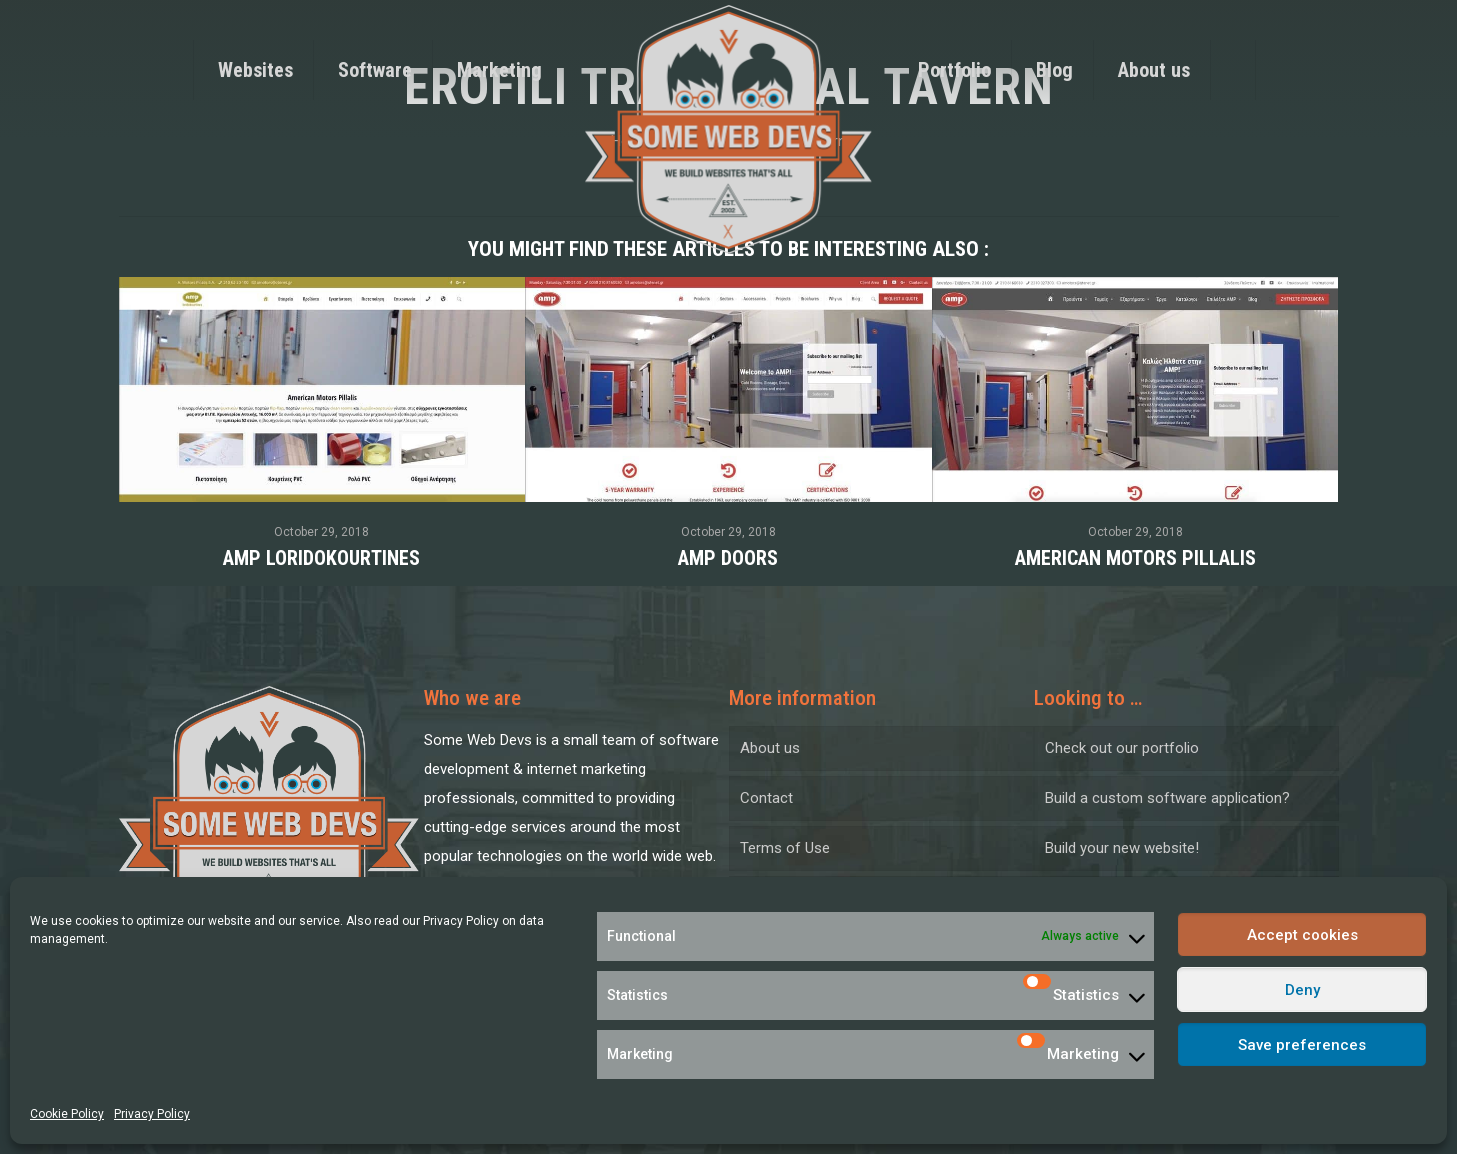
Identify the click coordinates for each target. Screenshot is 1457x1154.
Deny (1302, 990)
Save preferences (1302, 1045)
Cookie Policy (67, 1114)
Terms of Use (785, 848)
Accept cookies (1302, 935)
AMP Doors (728, 558)
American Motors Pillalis (1135, 558)
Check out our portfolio (1122, 748)
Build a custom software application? (1167, 798)
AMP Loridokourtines (321, 558)
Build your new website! (1122, 848)
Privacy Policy (461, 921)
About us (770, 748)
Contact (766, 798)
